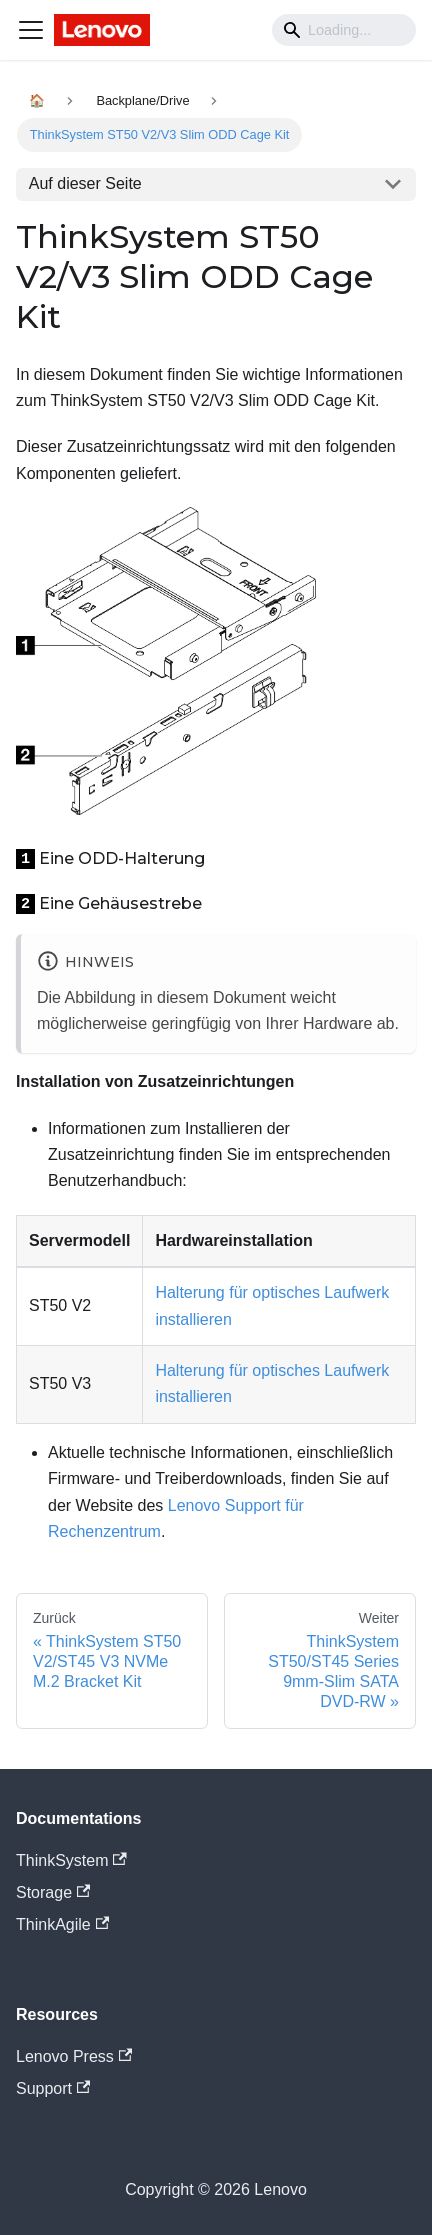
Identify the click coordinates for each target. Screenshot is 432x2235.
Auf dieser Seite (85, 183)
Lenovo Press (74, 2056)
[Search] (344, 30)
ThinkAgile (62, 1924)
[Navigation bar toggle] (31, 30)
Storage (53, 1892)
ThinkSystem (71, 1860)
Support (53, 2088)
